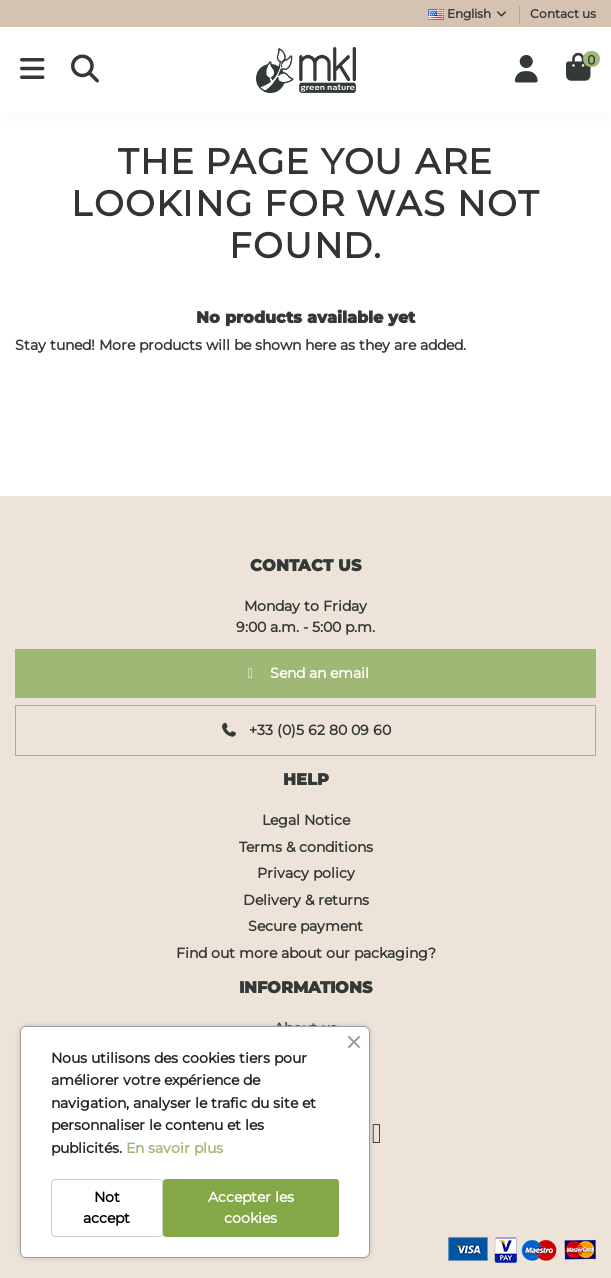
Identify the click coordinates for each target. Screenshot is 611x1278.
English (468, 13)
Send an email (306, 673)
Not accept (106, 1207)
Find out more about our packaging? (306, 953)
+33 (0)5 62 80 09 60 (305, 730)
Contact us (563, 13)
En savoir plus (174, 1148)
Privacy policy (306, 873)
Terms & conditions (306, 847)
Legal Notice (306, 820)
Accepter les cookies (251, 1207)
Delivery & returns (306, 900)
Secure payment (305, 926)
